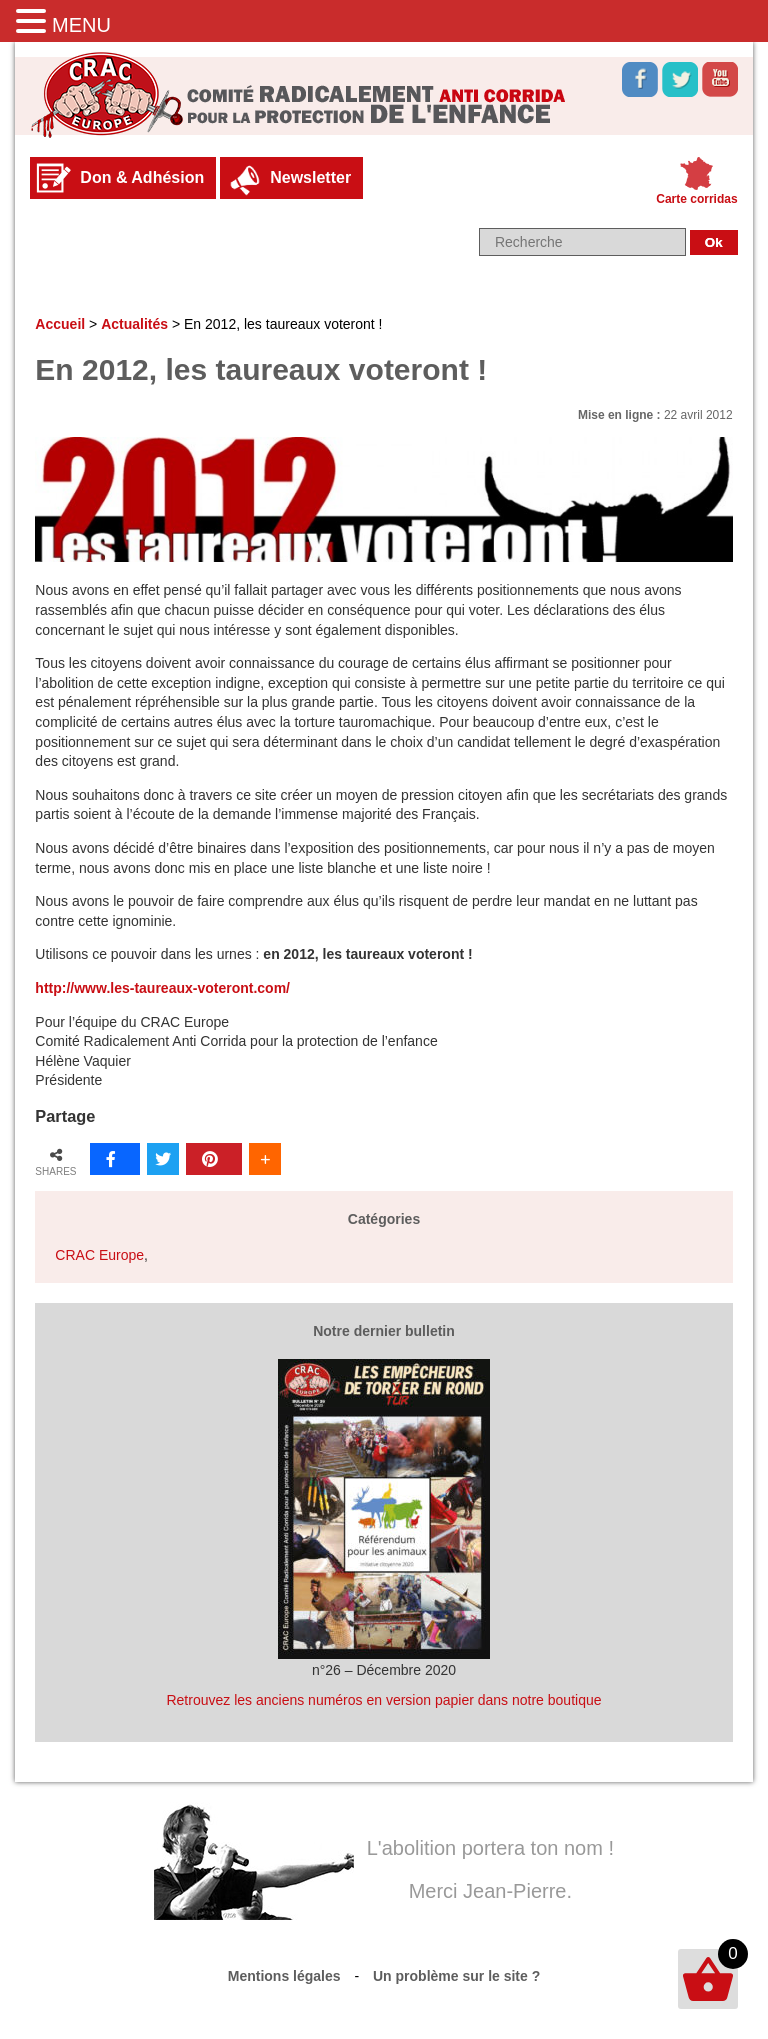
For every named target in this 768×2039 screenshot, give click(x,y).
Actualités (134, 324)
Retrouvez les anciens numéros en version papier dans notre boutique (383, 1700)
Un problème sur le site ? (456, 1976)
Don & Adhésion (142, 177)
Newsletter (310, 177)
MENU (81, 25)
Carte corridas (696, 199)
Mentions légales (284, 1976)
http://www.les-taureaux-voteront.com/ (162, 988)
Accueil (60, 324)
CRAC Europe (99, 1255)
